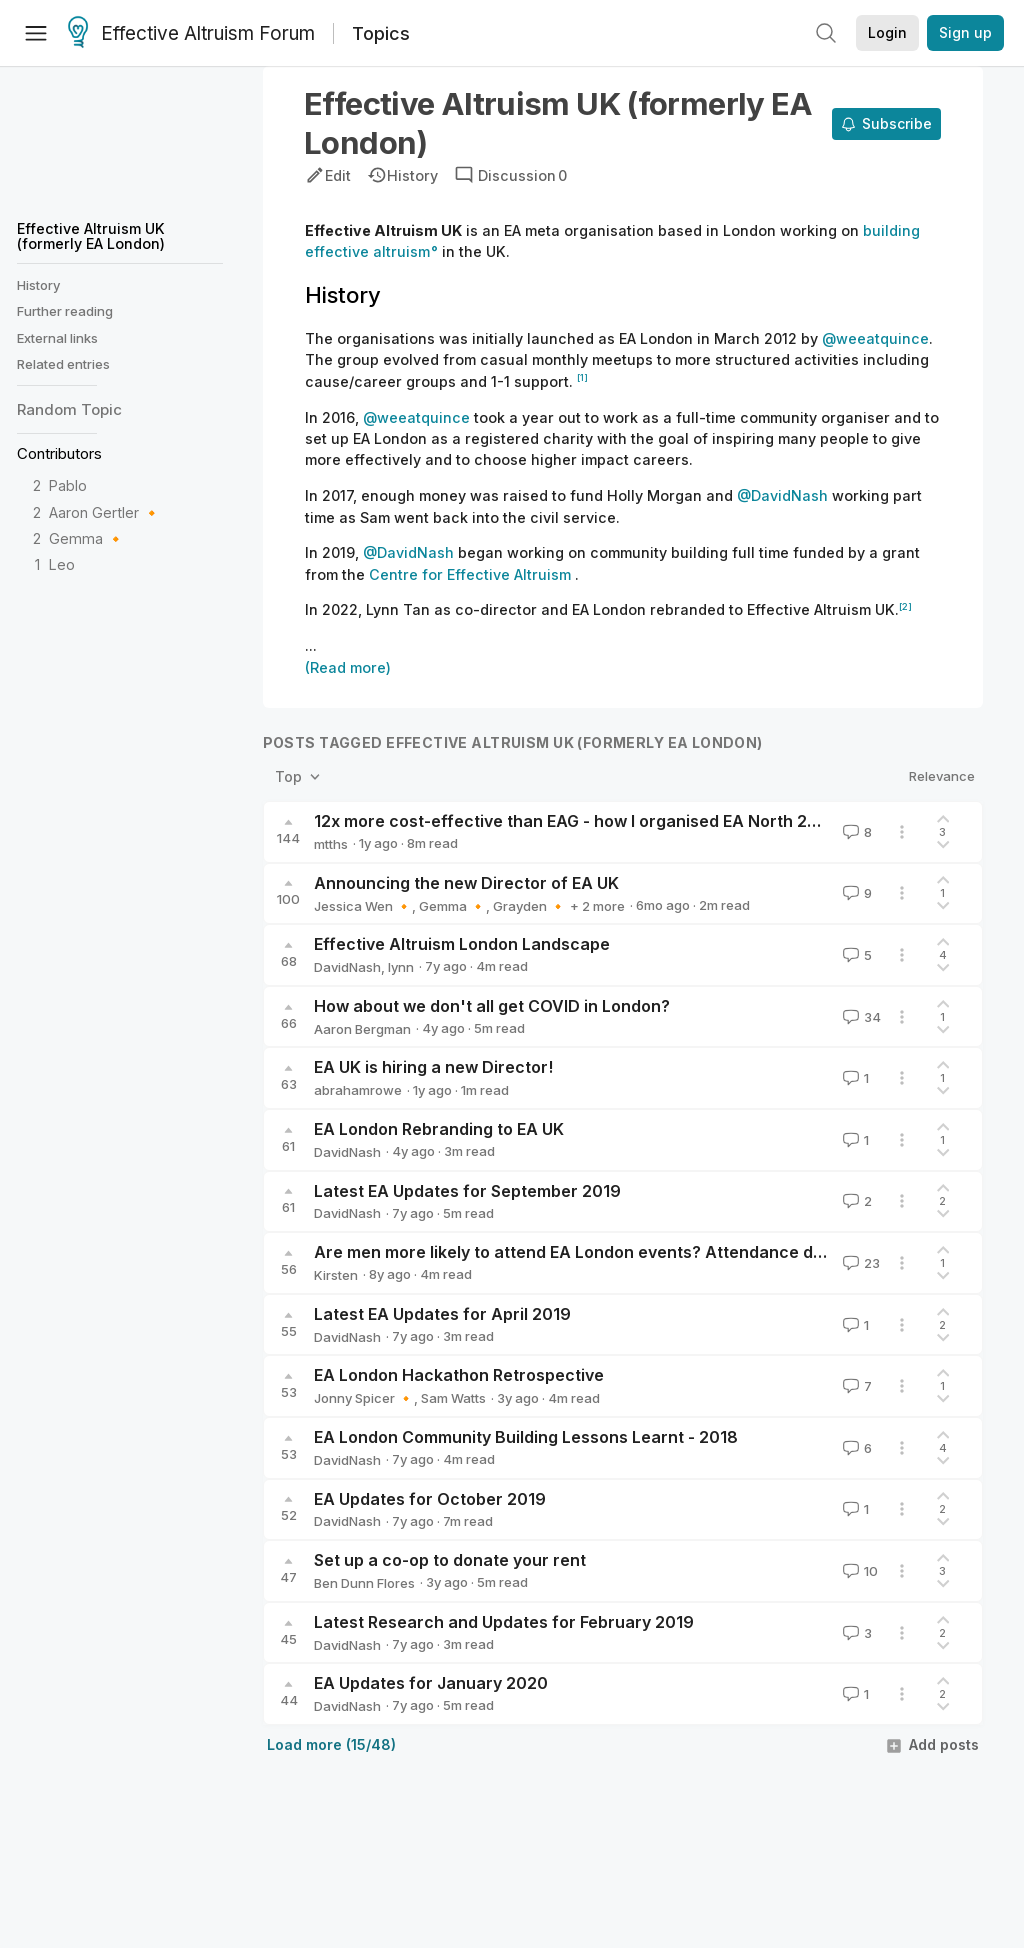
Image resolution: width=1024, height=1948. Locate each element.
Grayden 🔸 (529, 906)
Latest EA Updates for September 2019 (467, 1191)
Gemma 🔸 (87, 538)
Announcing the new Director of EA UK (466, 883)
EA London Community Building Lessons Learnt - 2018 (526, 1437)
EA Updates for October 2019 (430, 1499)
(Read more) (348, 667)
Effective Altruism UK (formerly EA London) (91, 235)
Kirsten (336, 1275)
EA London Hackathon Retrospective (459, 1375)
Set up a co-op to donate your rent (450, 1560)
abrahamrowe (358, 1090)
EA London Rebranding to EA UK (439, 1129)
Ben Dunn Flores (364, 1583)
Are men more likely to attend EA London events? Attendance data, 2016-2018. (625, 1252)
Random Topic (69, 409)
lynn (401, 967)
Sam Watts (453, 1398)
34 (860, 1017)
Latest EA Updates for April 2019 (442, 1314)
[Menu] (36, 33)
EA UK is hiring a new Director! (433, 1067)
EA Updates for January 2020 (431, 1683)
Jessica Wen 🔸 (363, 906)
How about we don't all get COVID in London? (492, 1006)
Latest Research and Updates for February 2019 (504, 1622)
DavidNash (347, 967)
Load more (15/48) (331, 1744)
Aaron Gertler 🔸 (105, 512)
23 (859, 1263)
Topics (381, 33)
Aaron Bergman (362, 1029)
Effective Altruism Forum (191, 34)
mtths (331, 844)
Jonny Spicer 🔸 (364, 1398)
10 (858, 1571)
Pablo (68, 485)
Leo (62, 564)
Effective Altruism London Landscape (462, 944)
